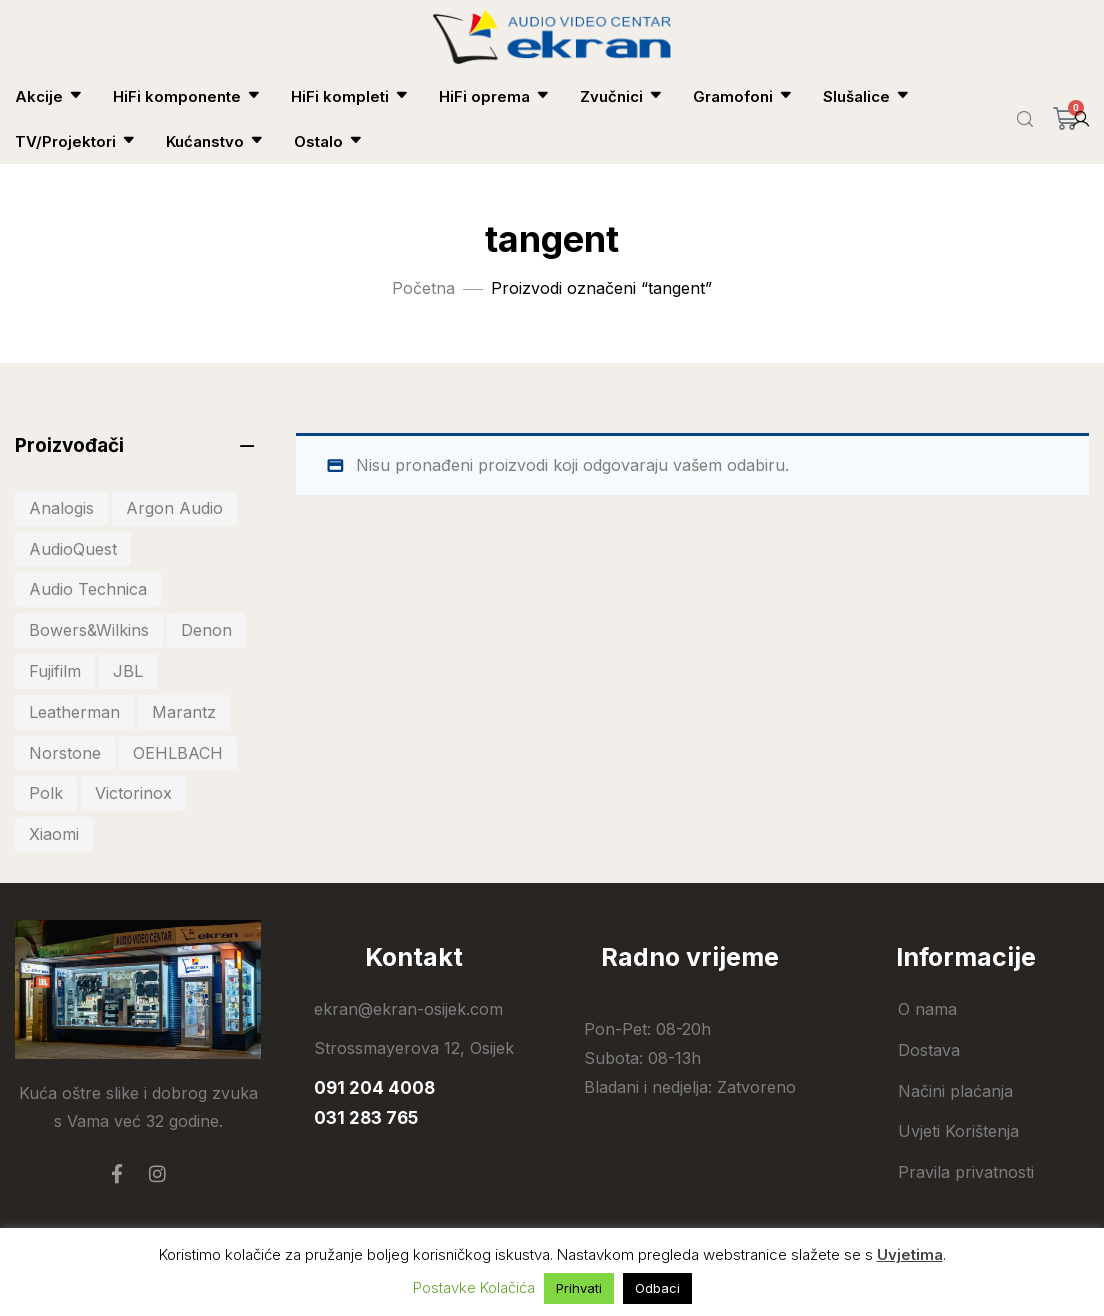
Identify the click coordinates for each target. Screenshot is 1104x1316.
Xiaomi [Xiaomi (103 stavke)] (54, 834)
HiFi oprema (494, 96)
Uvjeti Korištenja (958, 1131)
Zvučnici (621, 96)
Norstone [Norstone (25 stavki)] (65, 753)
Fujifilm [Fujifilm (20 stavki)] (55, 671)
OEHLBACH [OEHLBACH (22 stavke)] (178, 753)
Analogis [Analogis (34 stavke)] (61, 508)
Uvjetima (910, 1254)
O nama (927, 1009)
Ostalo (328, 141)
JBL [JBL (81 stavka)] (128, 671)
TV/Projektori (75, 141)
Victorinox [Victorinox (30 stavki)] (133, 793)
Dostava (929, 1050)
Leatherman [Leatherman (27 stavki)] (74, 712)
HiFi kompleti (350, 96)
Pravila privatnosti (966, 1172)
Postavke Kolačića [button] (474, 1287)
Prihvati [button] (579, 1288)
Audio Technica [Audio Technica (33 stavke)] (88, 589)
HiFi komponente (187, 96)
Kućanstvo (215, 141)
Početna (423, 288)
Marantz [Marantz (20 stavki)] (184, 712)
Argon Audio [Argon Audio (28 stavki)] (174, 508)
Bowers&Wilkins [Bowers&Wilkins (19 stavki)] (89, 630)
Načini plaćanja (955, 1091)
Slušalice (866, 96)
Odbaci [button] (657, 1288)
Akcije (49, 96)
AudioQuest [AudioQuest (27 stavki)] (73, 549)
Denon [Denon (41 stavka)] (206, 630)
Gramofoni (743, 96)
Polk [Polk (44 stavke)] (46, 793)
